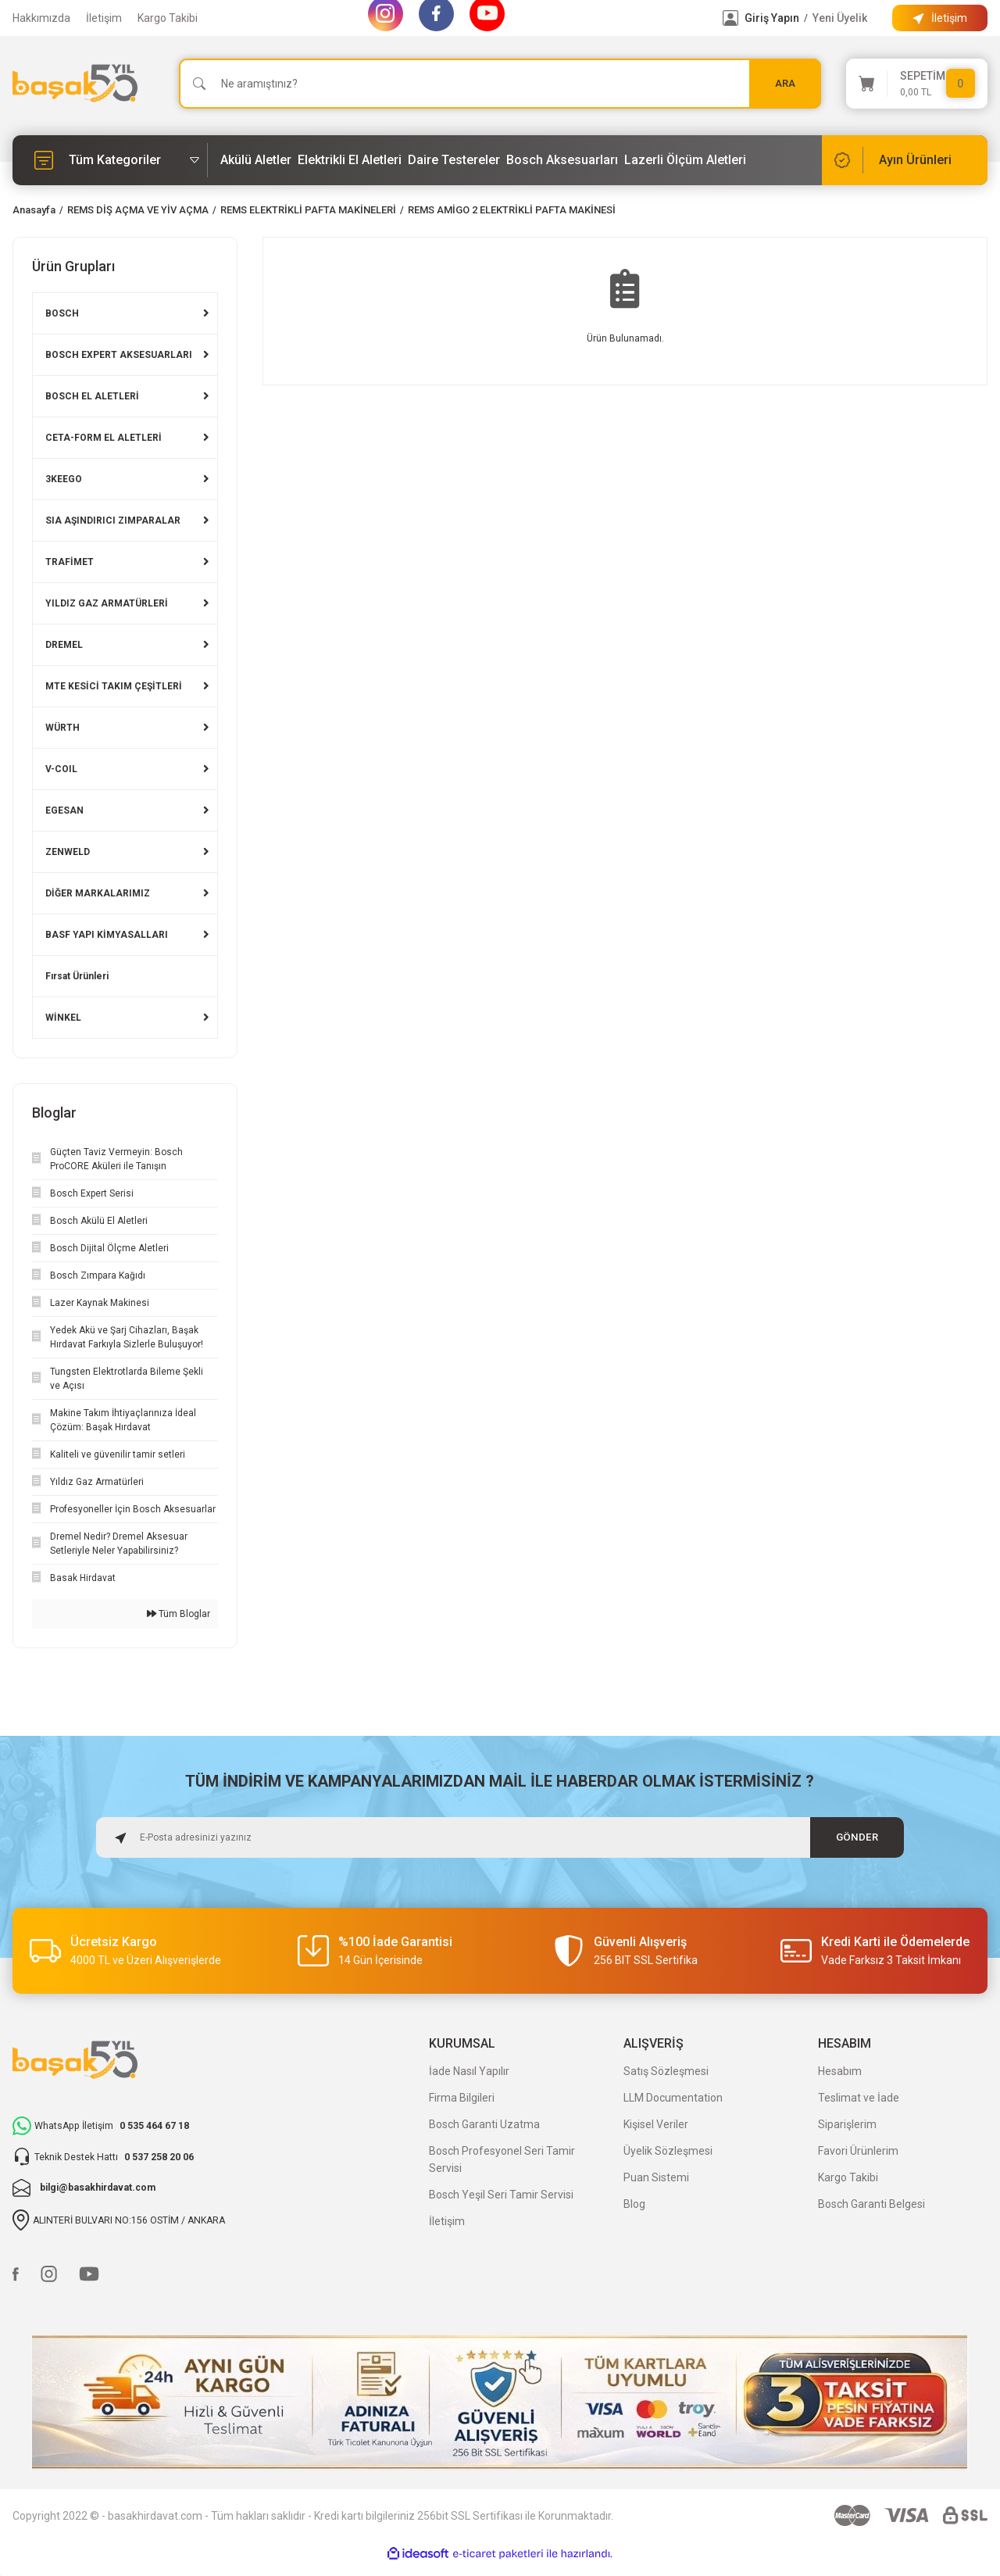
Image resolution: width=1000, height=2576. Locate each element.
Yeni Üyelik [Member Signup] (839, 18)
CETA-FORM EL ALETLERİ (103, 437)
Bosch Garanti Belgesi (871, 2204)
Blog (634, 2204)
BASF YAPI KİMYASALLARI (106, 934)
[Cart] (917, 84)
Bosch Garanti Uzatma (484, 2124)
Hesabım (840, 2071)
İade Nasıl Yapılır (469, 2071)
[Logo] (75, 83)
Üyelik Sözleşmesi (667, 2151)
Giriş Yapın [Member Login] (772, 18)
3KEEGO (63, 479)
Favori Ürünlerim (858, 2151)
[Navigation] (110, 160)
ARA (785, 83)
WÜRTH (62, 727)
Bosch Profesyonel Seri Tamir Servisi (502, 2159)
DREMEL (64, 644)
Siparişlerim (847, 2124)
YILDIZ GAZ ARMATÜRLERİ (106, 603)
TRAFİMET (69, 561)
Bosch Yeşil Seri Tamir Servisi (501, 2194)
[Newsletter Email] (500, 1837)
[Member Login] (730, 18)
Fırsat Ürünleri (77, 976)
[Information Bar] (940, 18)
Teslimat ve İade (858, 2097)
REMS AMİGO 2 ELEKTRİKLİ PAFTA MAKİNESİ (512, 210)
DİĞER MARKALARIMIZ (97, 893)
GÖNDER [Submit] (857, 1837)
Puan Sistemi (656, 2177)
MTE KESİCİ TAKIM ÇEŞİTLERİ (113, 686)
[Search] (499, 84)
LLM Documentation (673, 2097)
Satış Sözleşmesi (666, 2071)
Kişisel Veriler (655, 2124)
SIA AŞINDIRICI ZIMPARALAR (112, 520)
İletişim (104, 18)
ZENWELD (67, 851)
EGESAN (64, 810)
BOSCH (62, 313)
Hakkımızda (41, 18)
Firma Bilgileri (462, 2097)
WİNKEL (63, 1017)
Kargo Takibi (168, 18)
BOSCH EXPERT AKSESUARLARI (118, 354)
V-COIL (61, 769)
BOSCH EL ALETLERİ (92, 396)
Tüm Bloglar (178, 1613)
